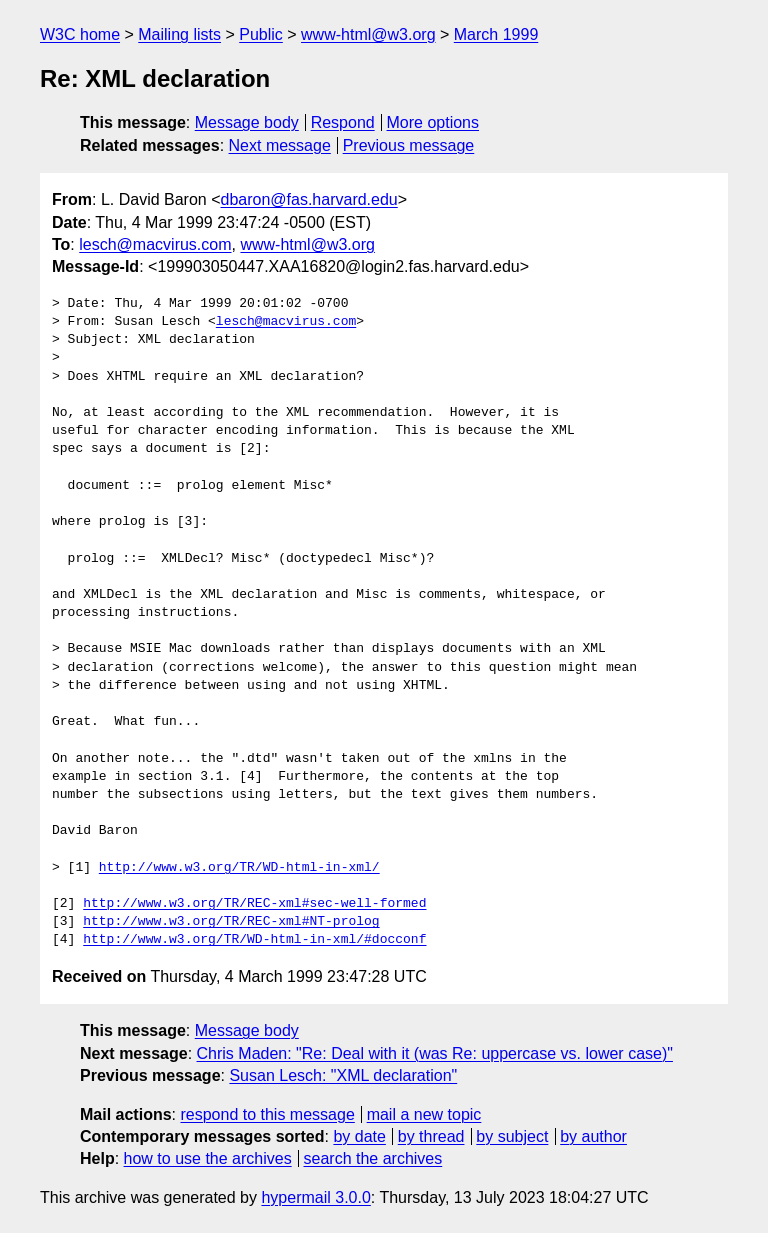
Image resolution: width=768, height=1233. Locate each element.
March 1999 (496, 34)
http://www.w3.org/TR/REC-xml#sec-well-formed (254, 904)
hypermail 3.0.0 (315, 1197)
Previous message (409, 145)
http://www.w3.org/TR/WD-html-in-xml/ (239, 868)
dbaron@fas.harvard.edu (309, 199)
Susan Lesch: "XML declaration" (343, 1075)
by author (593, 1136)
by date (359, 1136)
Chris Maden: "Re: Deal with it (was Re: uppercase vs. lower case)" (435, 1053)
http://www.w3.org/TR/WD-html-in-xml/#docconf (254, 940)
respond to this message (267, 1114)
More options (433, 122)
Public (261, 34)
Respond (343, 122)
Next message (280, 145)
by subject (512, 1136)
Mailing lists (179, 34)
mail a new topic (424, 1114)
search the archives (373, 1158)
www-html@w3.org (368, 34)
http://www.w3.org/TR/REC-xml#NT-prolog (231, 922)
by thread (431, 1136)
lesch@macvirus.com (155, 244)
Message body (247, 122)
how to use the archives (208, 1158)
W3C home (80, 34)
